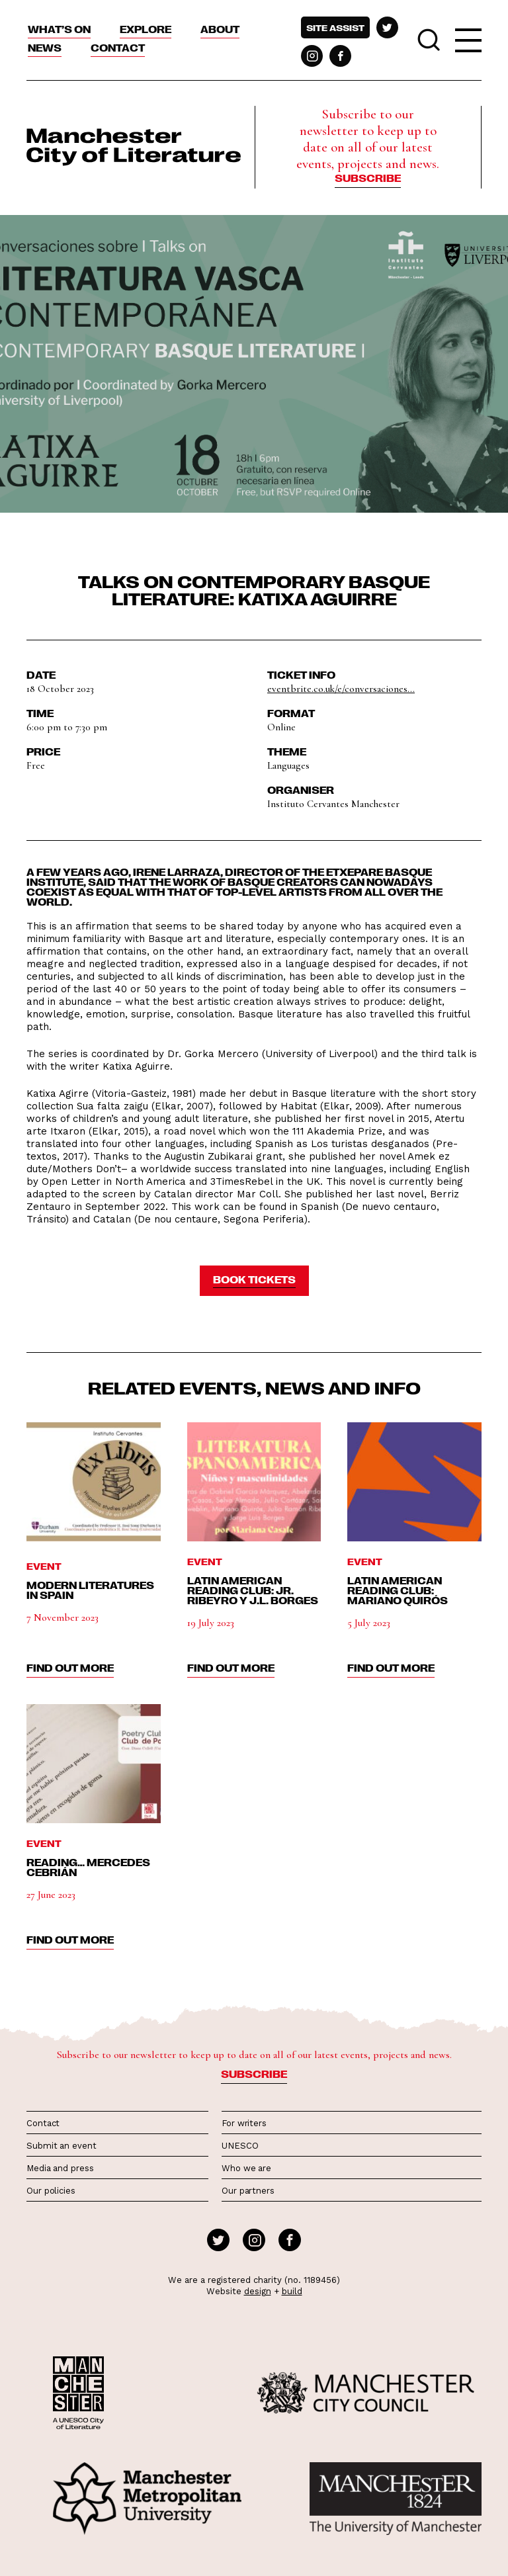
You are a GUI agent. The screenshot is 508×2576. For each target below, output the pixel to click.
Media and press (60, 2168)
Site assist (335, 27)
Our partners (248, 2191)
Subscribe (368, 178)
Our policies (50, 2191)
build (292, 2291)
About (219, 29)
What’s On (59, 29)
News (45, 48)
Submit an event (61, 2146)
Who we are (246, 2168)
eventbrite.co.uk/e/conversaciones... (341, 689)
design (257, 2291)
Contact (118, 48)
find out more (70, 1668)
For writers (244, 2123)
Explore (145, 29)
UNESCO (240, 2146)
